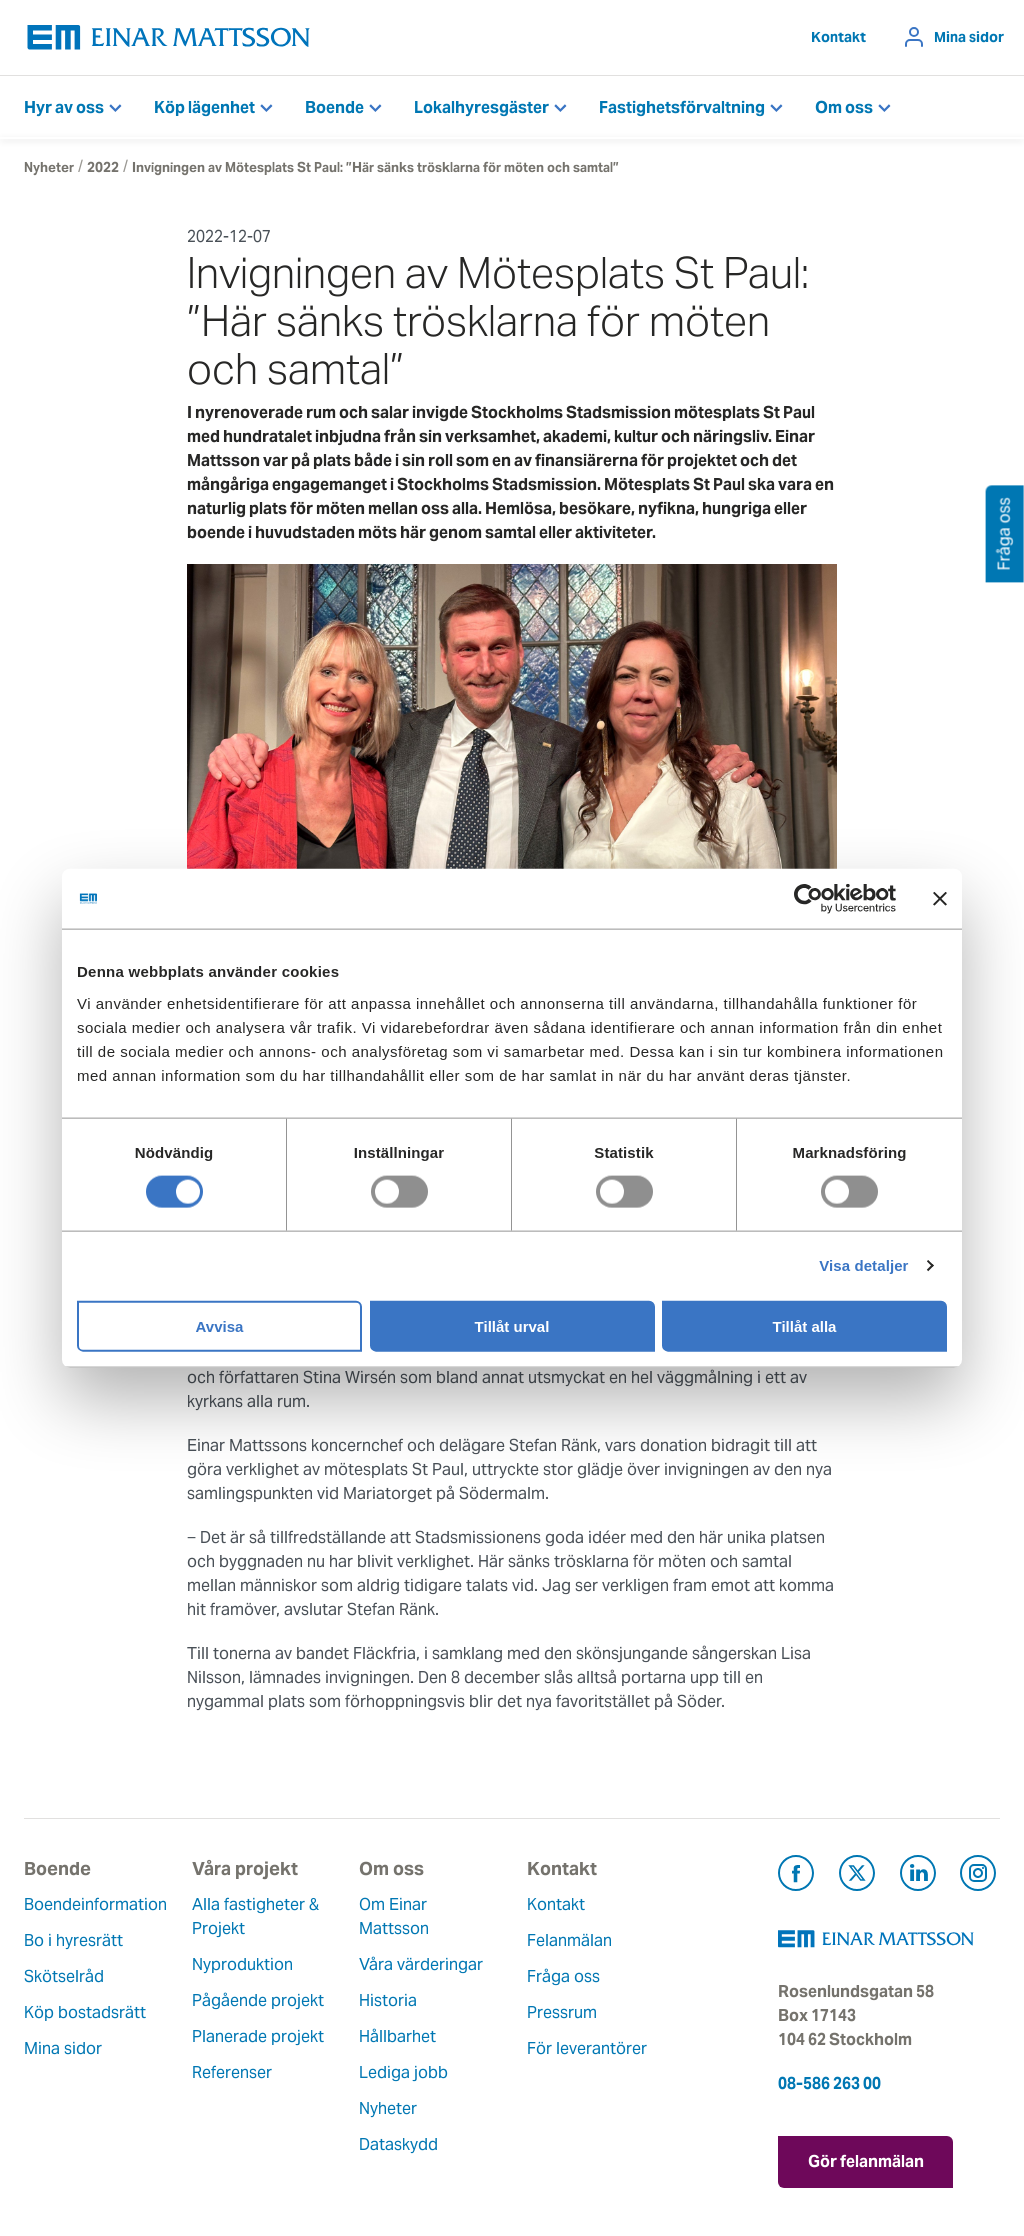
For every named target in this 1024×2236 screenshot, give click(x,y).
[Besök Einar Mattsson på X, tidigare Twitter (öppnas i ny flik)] (857, 1876)
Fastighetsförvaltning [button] (682, 107)
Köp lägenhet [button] (204, 107)
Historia (388, 2000)
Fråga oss (563, 1976)
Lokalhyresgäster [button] (481, 107)
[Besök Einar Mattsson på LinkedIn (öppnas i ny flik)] (918, 1876)
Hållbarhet (397, 2036)
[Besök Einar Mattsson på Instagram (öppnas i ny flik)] (978, 1876)
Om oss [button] (844, 107)
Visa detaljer (863, 1265)
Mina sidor (969, 37)
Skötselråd (64, 1976)
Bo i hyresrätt (73, 1940)
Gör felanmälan (866, 2161)
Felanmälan (569, 1940)
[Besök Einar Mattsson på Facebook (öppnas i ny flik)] (796, 1876)
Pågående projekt (258, 2000)
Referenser (232, 2072)
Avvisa (220, 1325)
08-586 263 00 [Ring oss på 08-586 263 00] (829, 2083)
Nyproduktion (242, 1964)
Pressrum (562, 2012)
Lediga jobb (403, 2072)
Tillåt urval (512, 1325)
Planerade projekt (258, 2036)
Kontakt (838, 37)
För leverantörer (587, 2048)
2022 (103, 167)
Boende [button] (334, 107)
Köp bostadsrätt (85, 2012)
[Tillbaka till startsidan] (169, 37)
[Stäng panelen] (940, 899)
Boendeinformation (95, 1904)
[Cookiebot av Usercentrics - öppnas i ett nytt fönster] (845, 899)
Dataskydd (398, 2144)
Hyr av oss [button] (64, 107)
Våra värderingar (421, 1964)
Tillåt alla (805, 1325)
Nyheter (49, 167)
